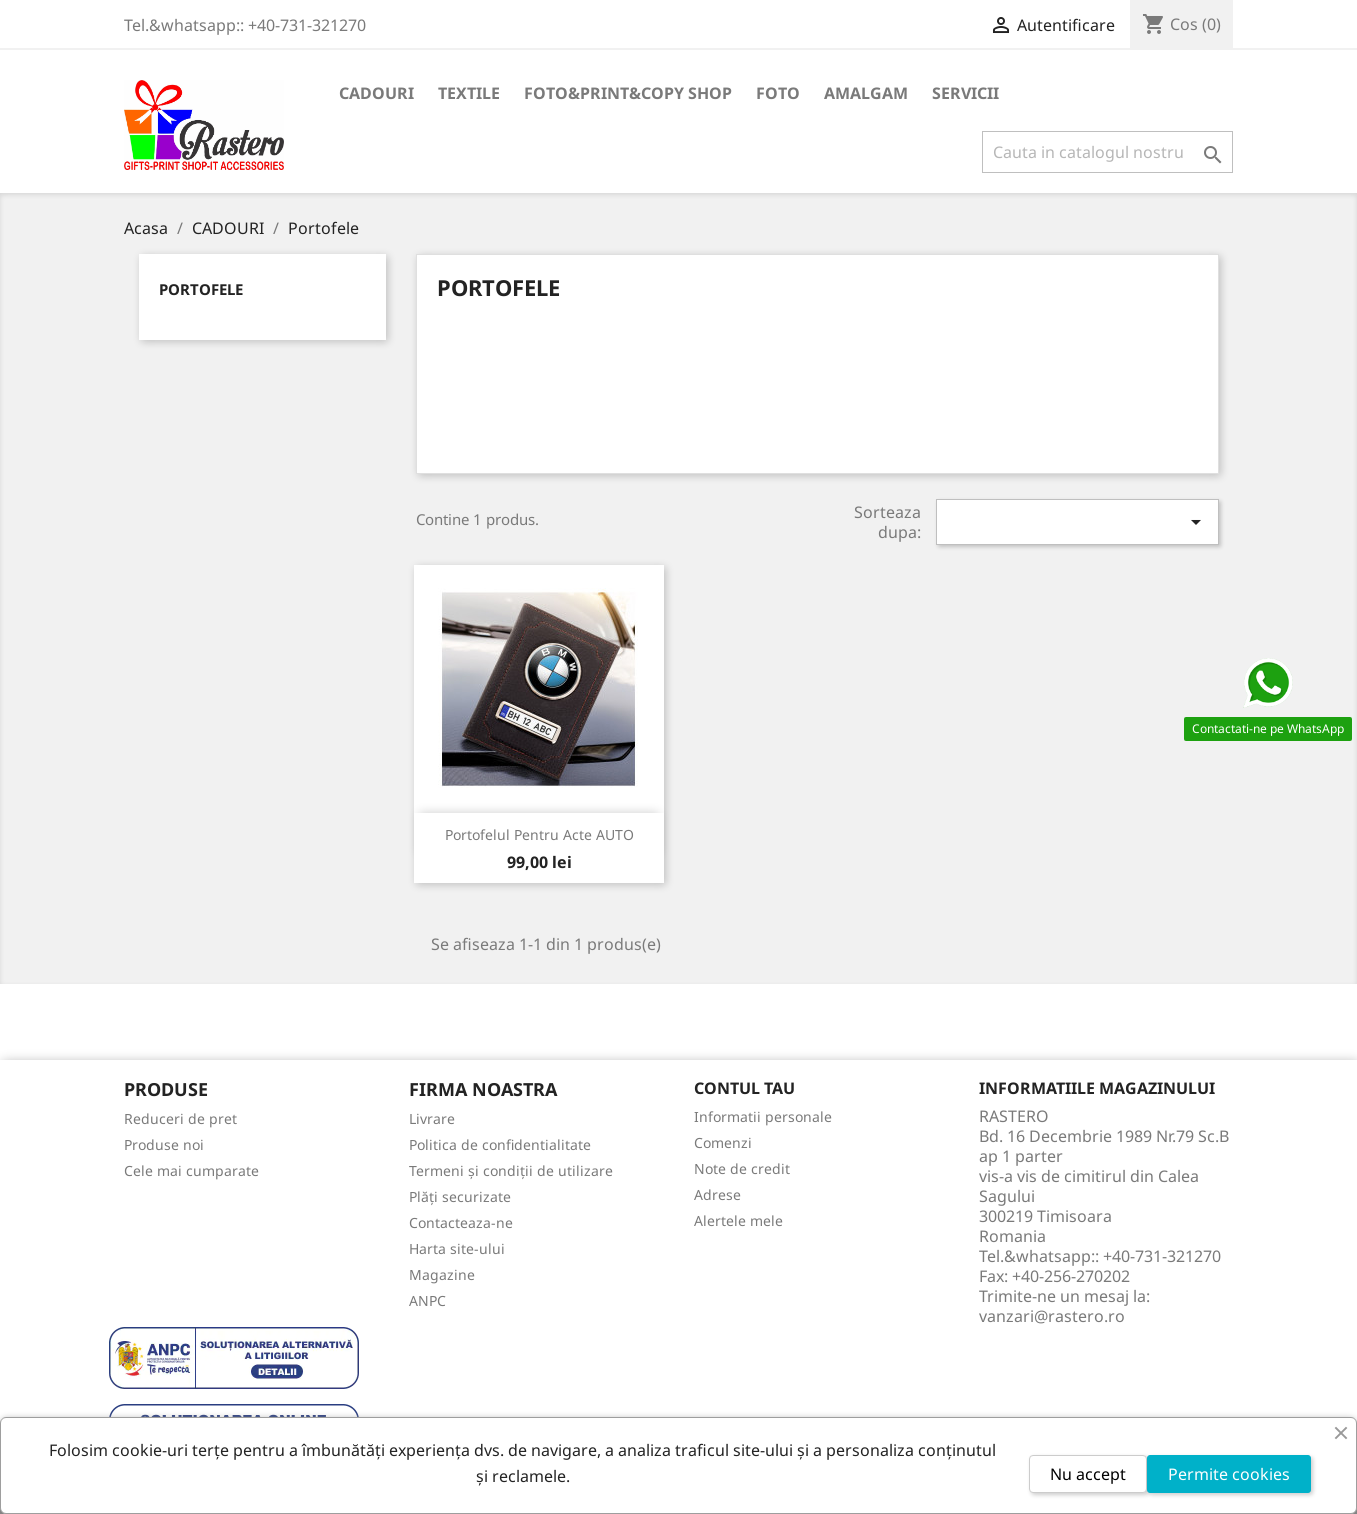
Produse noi (164, 1144)
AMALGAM (866, 93)
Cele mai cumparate (191, 1170)
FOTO (778, 93)
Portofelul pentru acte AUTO (539, 834)
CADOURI (376, 93)
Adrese (717, 1194)
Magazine (442, 1274)
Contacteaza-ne (461, 1222)
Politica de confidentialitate (500, 1144)
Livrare (432, 1118)
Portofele (201, 289)
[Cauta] (1107, 152)
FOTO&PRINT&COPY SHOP (628, 93)
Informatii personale (763, 1116)
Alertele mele (738, 1220)
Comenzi (723, 1142)
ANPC (427, 1300)
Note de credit (742, 1168)
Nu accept (1088, 1474)
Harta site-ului (457, 1248)
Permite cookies (1229, 1474)
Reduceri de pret (180, 1118)
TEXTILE (469, 93)
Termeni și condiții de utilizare (511, 1170)
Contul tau (744, 1088)
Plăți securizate (460, 1196)
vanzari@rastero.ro (1052, 1316)
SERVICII (965, 93)
